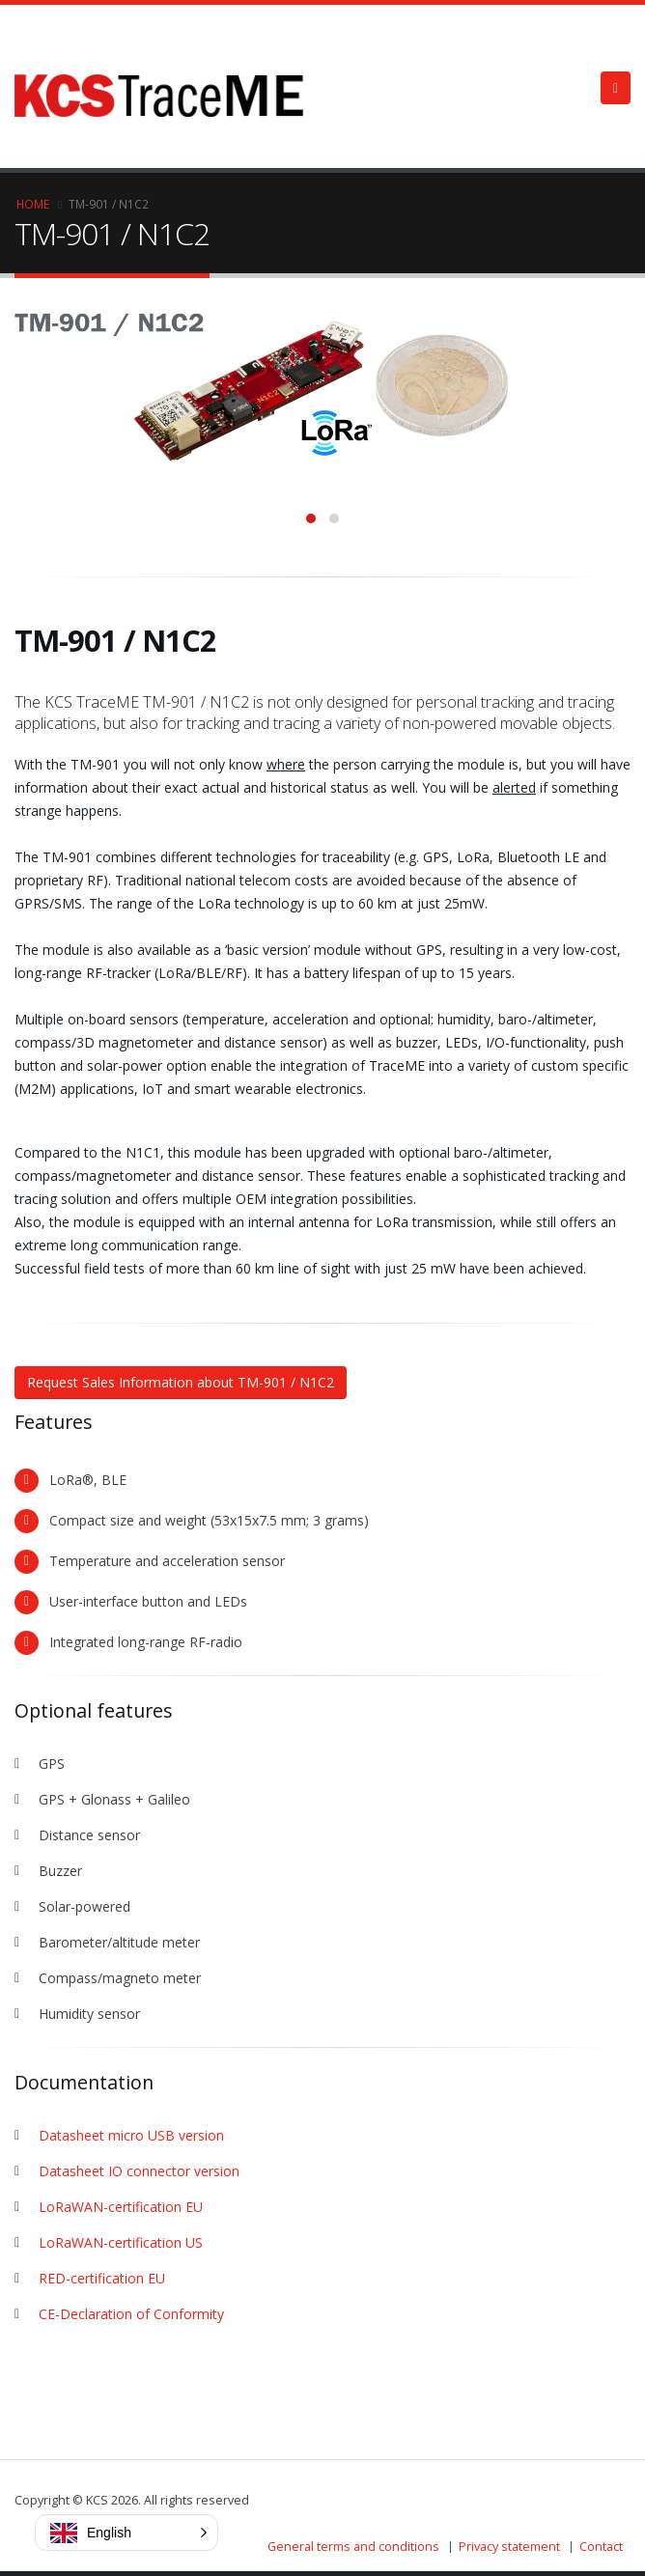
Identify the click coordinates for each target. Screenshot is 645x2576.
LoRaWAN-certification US (121, 2242)
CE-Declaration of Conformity (131, 2314)
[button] (126, 2532)
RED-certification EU (102, 2278)
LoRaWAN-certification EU (121, 2207)
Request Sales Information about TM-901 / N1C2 (180, 1382)
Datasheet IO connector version (139, 2171)
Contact (601, 2546)
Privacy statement (509, 2546)
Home (32, 203)
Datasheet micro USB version (131, 2135)
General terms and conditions (353, 2546)
